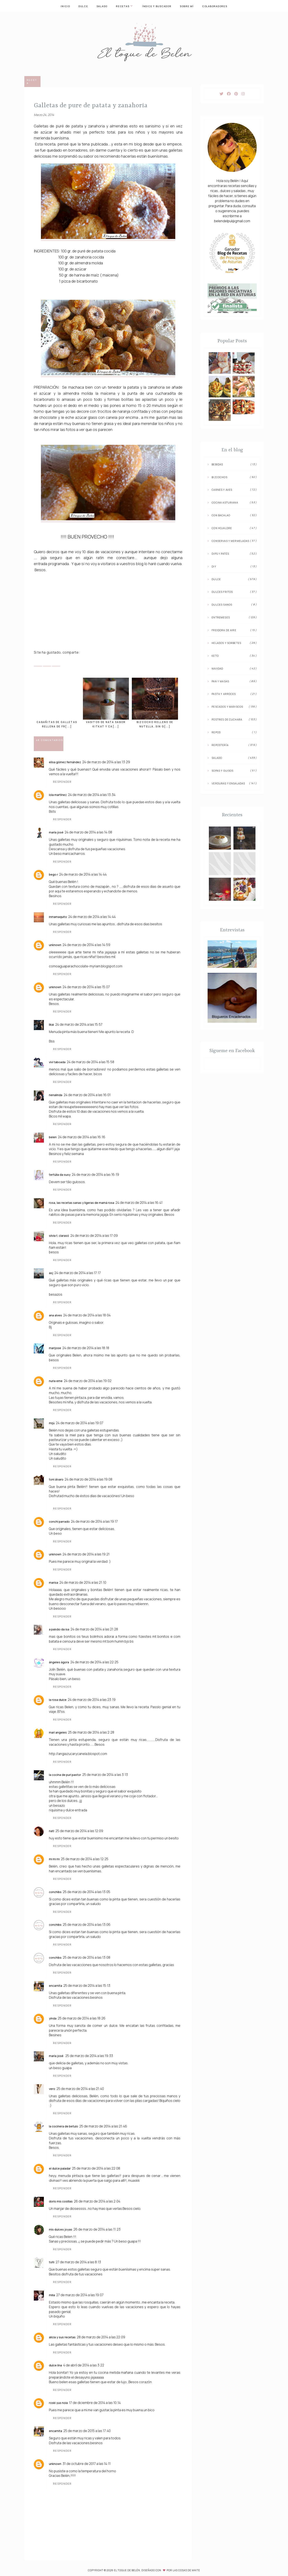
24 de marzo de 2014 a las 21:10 (82, 1582)
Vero (52, 2089)
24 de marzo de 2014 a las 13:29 (106, 762)
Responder (62, 781)
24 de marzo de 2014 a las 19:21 (86, 1554)
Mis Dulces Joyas (60, 2229)
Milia (52, 2295)
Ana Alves (55, 1315)
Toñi (51, 2262)
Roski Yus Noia (58, 2403)
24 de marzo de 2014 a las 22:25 (94, 1662)
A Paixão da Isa (59, 1629)
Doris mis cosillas (61, 2201)
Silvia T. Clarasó (59, 1236)
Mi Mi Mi (54, 1859)
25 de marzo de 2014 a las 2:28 (91, 1732)
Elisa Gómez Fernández (65, 762)
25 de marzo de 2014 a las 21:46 (103, 2126)
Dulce (83, 6)
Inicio (65, 6)
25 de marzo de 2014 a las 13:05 (86, 1891)
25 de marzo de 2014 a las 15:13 (86, 1985)
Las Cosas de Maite (186, 2570)
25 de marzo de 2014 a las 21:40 (80, 2088)
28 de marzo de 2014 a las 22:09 (101, 2337)
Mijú (52, 1423)
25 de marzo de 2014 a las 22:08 (96, 2168)
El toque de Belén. (127, 2570)
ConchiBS (55, 1892)
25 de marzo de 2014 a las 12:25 (84, 1859)
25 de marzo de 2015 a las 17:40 (87, 2430)
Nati (51, 1831)
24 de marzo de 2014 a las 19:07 (79, 1423)
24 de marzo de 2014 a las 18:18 (85, 1348)
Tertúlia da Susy (60, 1175)
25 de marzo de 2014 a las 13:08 (86, 1957)
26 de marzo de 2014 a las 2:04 (97, 2201)
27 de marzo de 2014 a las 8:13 (78, 2262)
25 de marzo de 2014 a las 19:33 (89, 2055)
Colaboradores (214, 6)
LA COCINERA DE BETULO (63, 2126)
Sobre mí (187, 6)
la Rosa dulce (58, 1700)
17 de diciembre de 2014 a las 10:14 (95, 2402)
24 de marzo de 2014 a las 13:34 (91, 794)
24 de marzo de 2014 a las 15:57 (78, 1024)
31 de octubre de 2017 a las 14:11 (87, 2463)
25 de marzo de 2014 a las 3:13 (105, 1774)
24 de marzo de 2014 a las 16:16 (81, 1137)
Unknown (55, 945)
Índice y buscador (156, 6)
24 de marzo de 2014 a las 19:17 (94, 1521)
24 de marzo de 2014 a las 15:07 (86, 987)
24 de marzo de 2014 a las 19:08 (88, 1479)
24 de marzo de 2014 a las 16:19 (95, 1174)
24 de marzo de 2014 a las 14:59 (86, 944)
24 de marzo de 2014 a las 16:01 (87, 1095)
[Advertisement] (108, 615)
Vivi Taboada (57, 1062)
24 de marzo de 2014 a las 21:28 (94, 1629)
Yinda (52, 2018)
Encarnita (55, 1986)
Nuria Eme (56, 1381)
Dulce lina (55, 2365)
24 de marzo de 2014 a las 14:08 (88, 832)
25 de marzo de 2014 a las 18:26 (81, 2018)
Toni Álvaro (56, 1479)
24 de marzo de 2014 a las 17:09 (94, 1235)
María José (56, 832)
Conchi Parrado (59, 1522)
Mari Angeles (58, 1732)
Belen (53, 1137)
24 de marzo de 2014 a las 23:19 (91, 1699)
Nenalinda (55, 1095)
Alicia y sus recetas (62, 2337)
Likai (51, 1025)
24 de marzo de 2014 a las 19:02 (87, 1380)
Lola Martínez (58, 795)
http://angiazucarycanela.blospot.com (78, 1753)
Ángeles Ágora (59, 1662)
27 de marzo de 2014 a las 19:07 (79, 2295)
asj (51, 1273)
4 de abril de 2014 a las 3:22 (83, 2365)
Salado (102, 6)
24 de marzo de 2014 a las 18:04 (87, 1315)
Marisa (53, 1583)
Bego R (53, 874)
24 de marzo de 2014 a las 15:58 (90, 1062)
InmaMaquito (58, 917)
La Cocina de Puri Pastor (65, 1775)
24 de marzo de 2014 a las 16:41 (138, 1202)
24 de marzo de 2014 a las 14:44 (83, 874)
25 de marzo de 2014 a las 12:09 (79, 1831)
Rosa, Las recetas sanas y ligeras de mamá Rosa (81, 1203)
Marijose (55, 1348)
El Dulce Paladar (60, 2168)
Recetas (124, 6)
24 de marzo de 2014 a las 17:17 (77, 1272)
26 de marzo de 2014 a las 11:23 (96, 2229)
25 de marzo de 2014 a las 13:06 (86, 1924)
